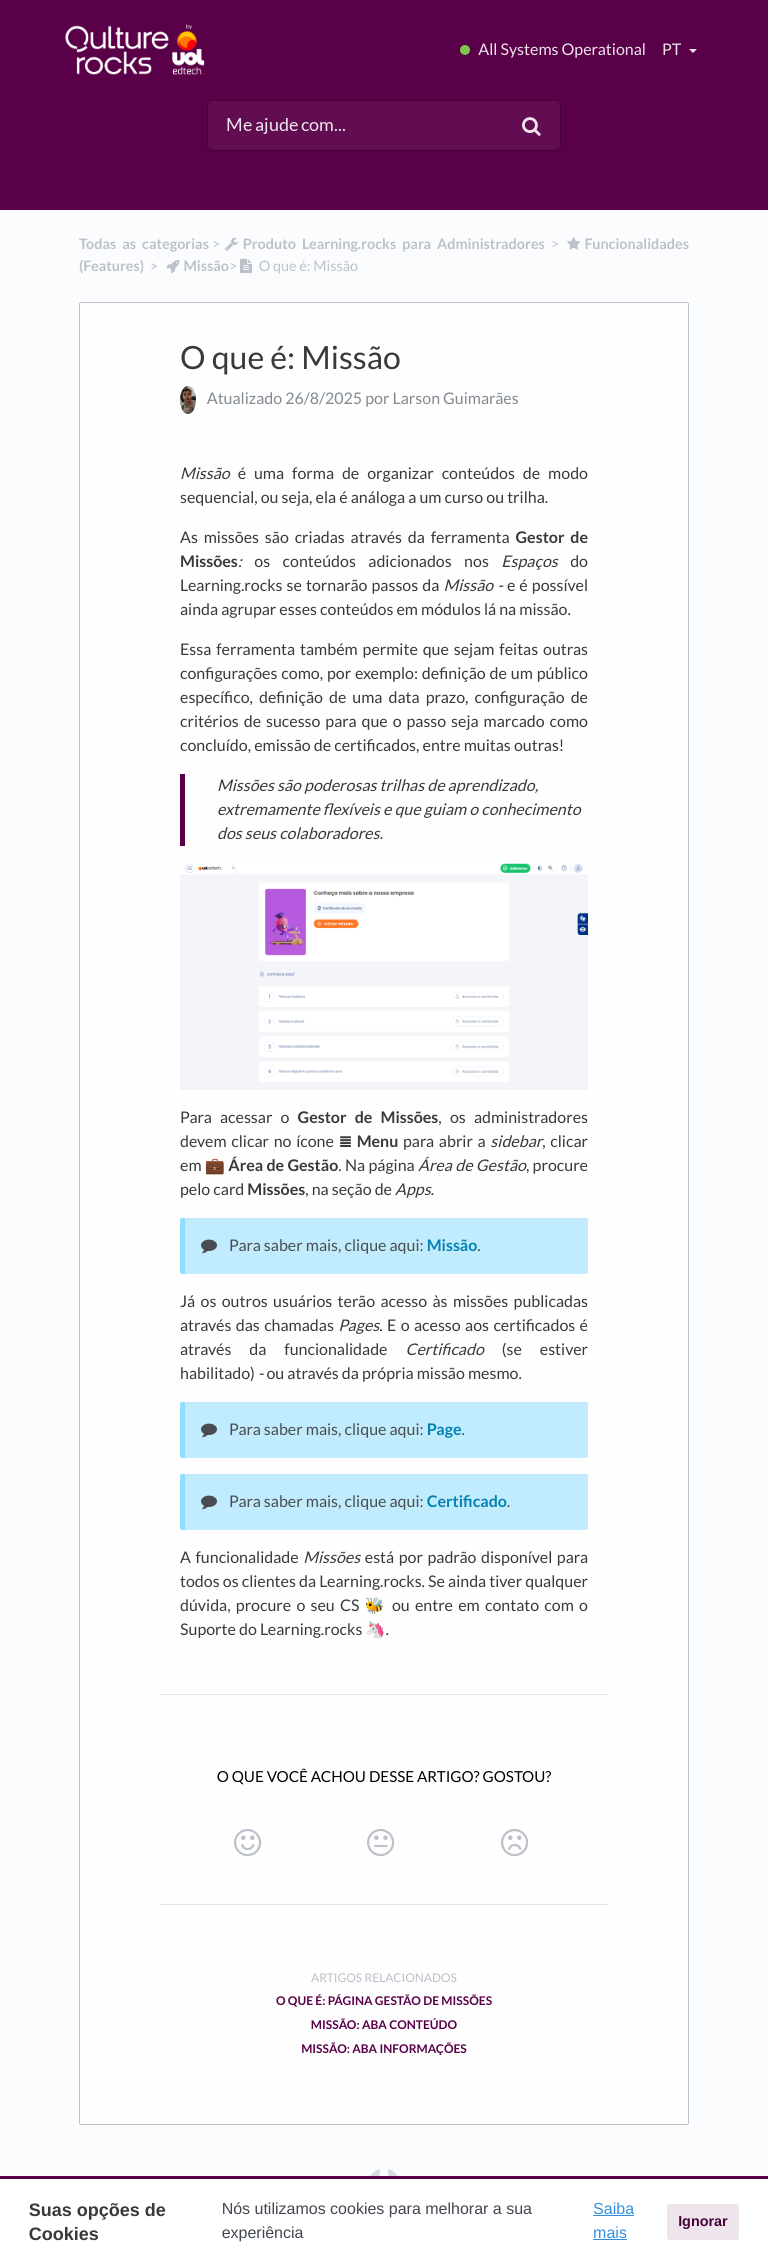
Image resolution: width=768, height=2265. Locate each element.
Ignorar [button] (703, 2222)
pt (673, 49)
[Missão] (196, 266)
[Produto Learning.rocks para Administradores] (384, 244)
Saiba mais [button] (613, 2221)
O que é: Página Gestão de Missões (384, 2000)
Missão (452, 1245)
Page (444, 1429)
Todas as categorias (144, 244)
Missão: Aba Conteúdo (384, 2024)
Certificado (467, 1501)
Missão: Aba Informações (384, 2048)
